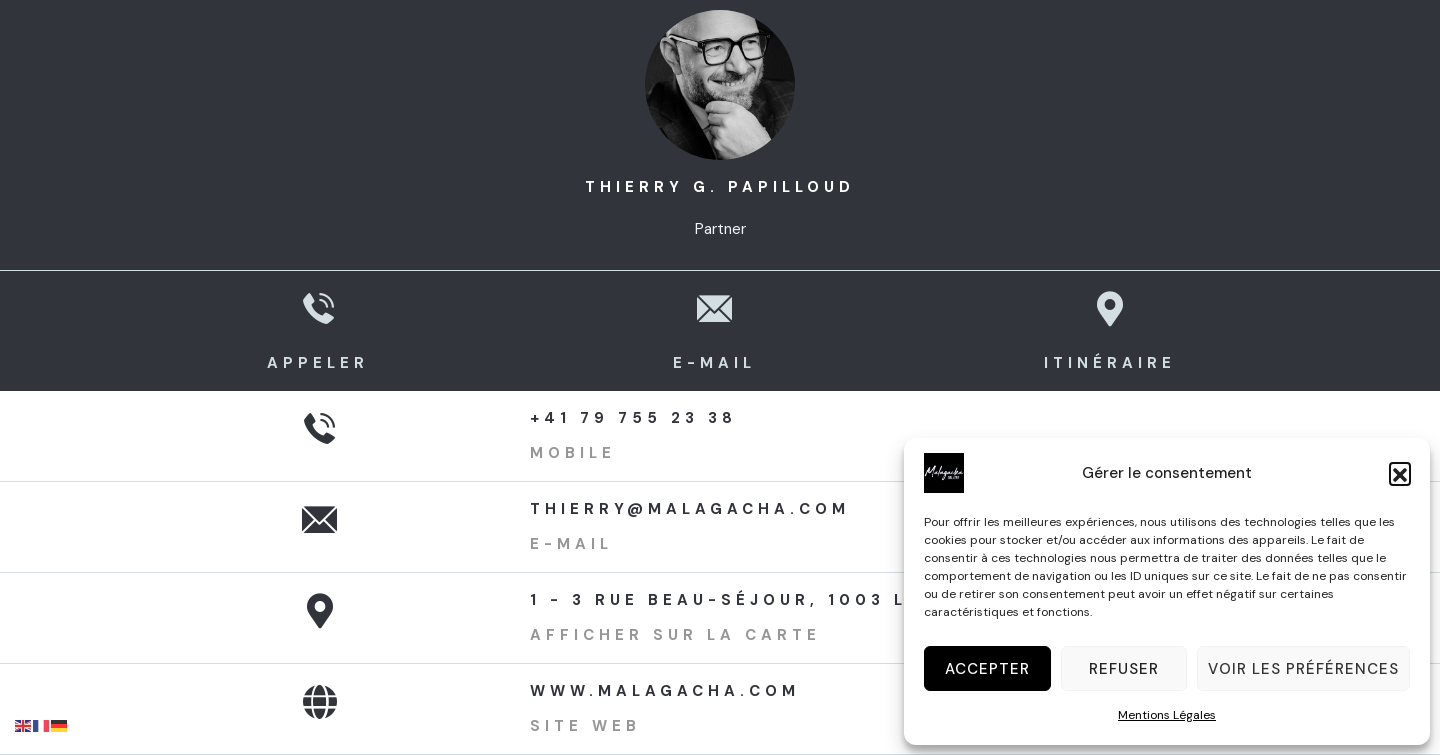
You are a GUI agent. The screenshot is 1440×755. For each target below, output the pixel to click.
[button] (1400, 473)
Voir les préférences (1303, 669)
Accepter (987, 669)
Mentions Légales (1167, 715)
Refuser (1124, 669)
